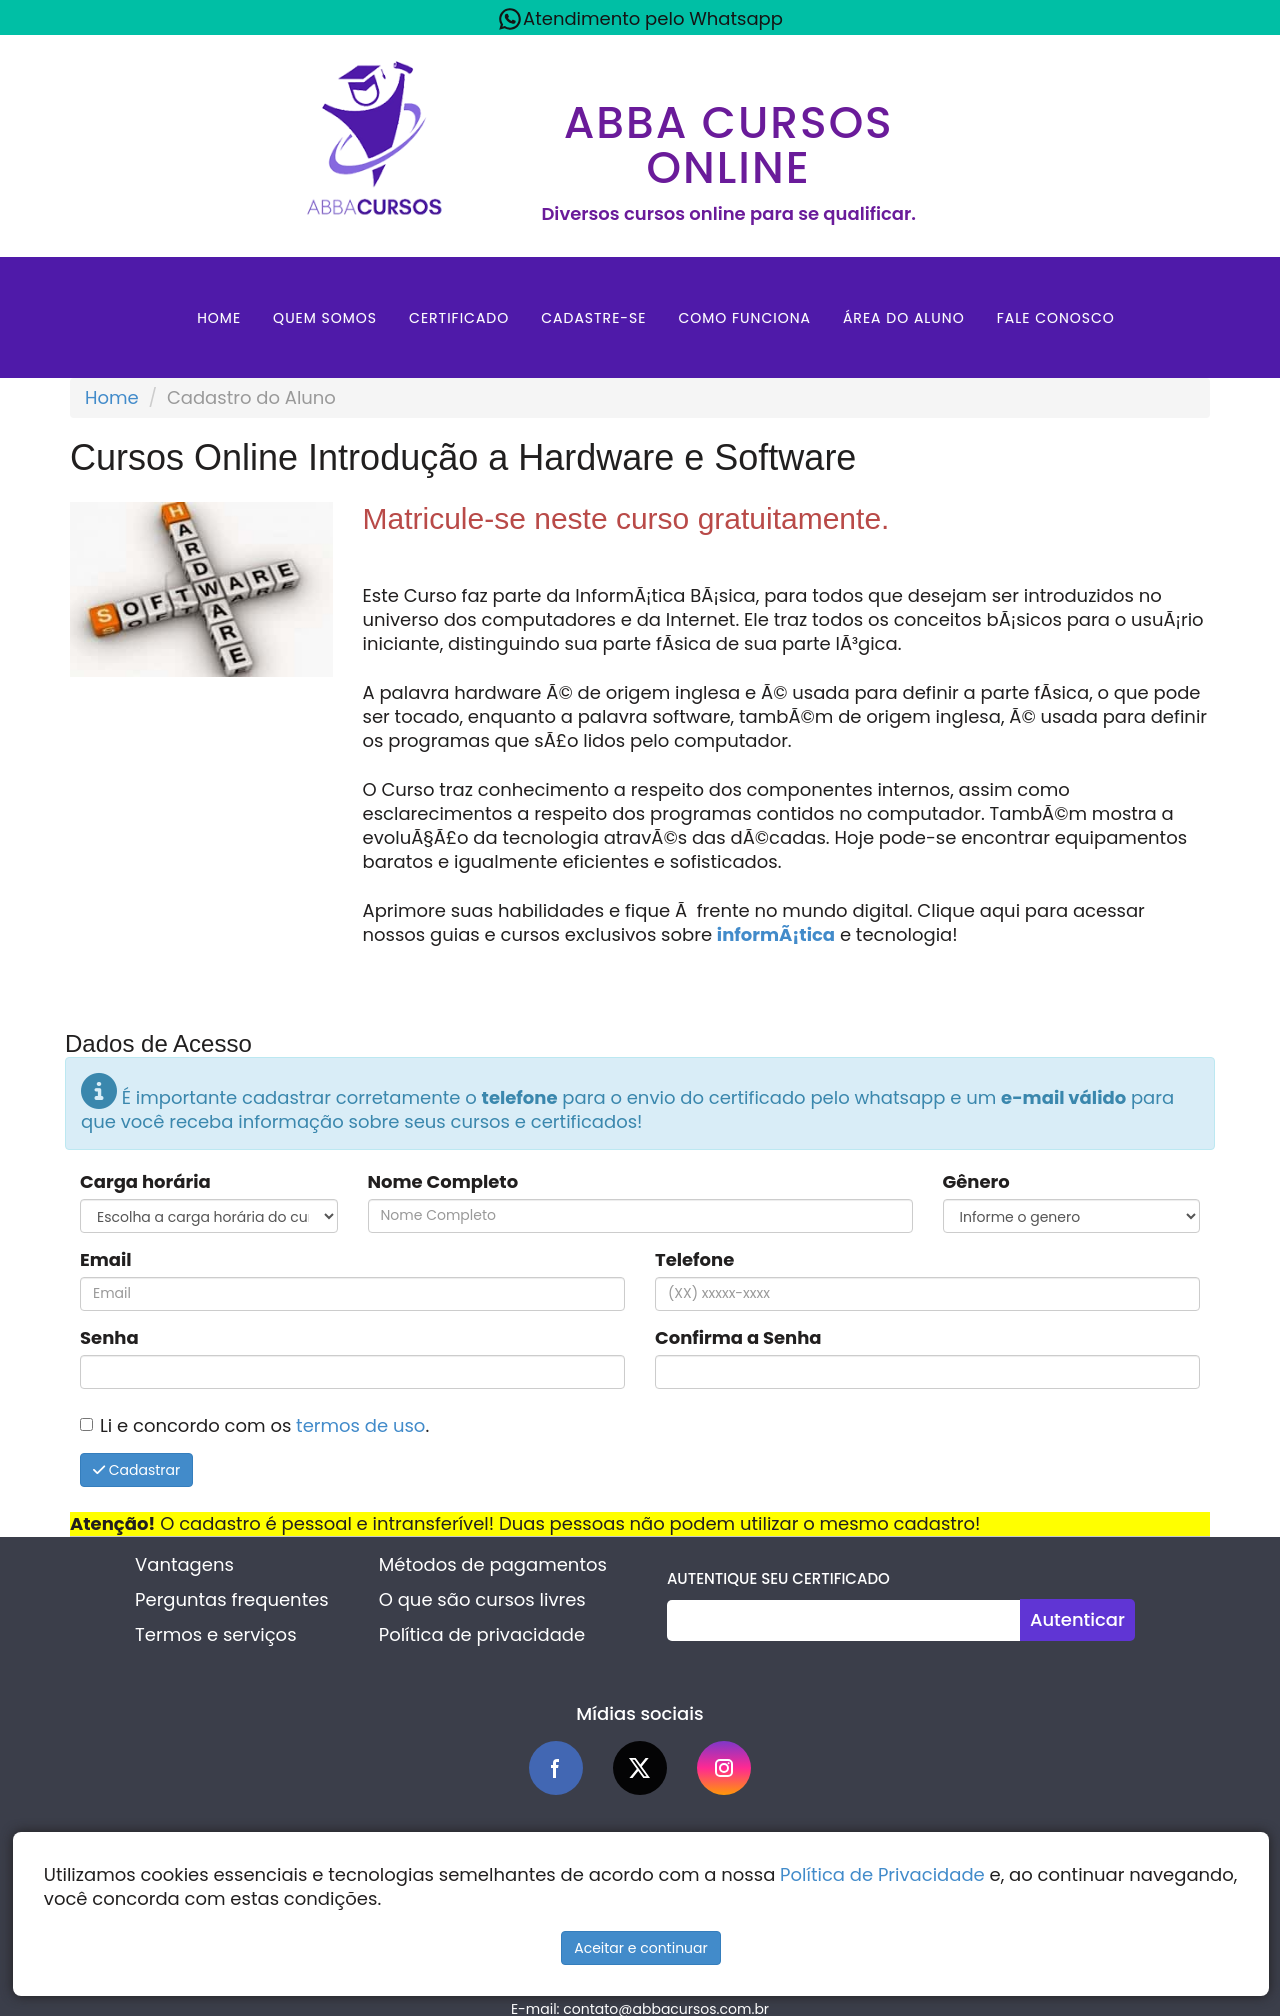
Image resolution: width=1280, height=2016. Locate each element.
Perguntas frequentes (232, 1599)
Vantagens (184, 1564)
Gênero (976, 1182)
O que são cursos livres (482, 1599)
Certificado (459, 318)
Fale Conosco (1056, 318)
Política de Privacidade (882, 1874)
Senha (109, 1338)
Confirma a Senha (738, 1338)
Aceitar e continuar (641, 1948)
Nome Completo (443, 1182)
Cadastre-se (593, 318)
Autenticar (1077, 1619)
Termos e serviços (215, 1634)
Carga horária (145, 1182)
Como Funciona (744, 318)
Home (219, 318)
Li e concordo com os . (264, 1425)
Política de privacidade (482, 1634)
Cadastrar (136, 1470)
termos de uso (360, 1425)
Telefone (694, 1260)
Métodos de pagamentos (493, 1564)
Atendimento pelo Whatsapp (640, 19)
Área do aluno (904, 318)
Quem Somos (325, 318)
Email (106, 1260)
